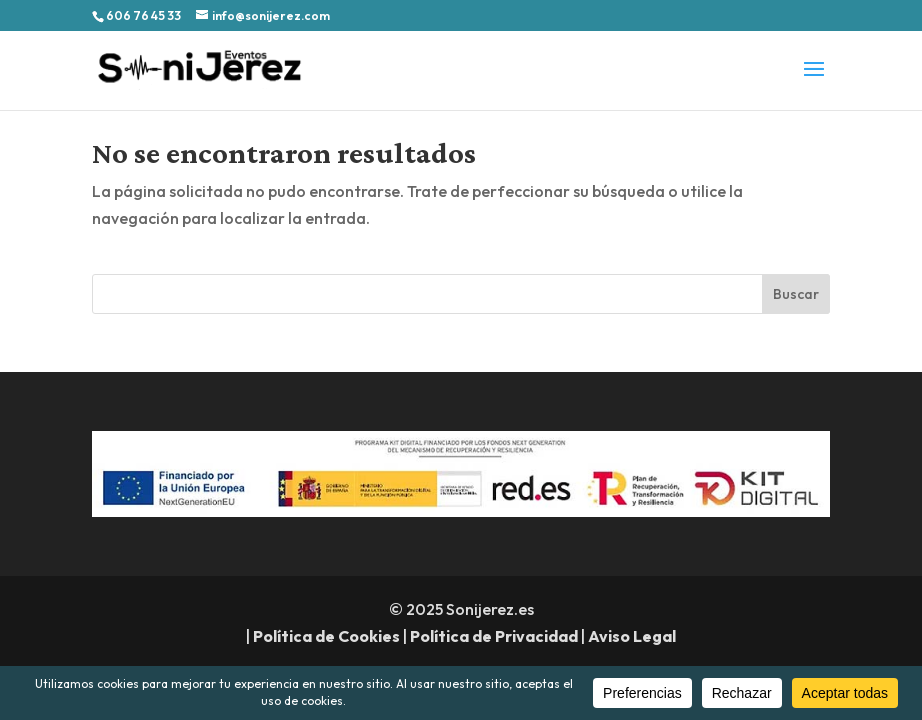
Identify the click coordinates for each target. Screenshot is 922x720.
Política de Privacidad (494, 636)
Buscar (796, 294)
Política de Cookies (326, 636)
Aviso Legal (632, 636)
